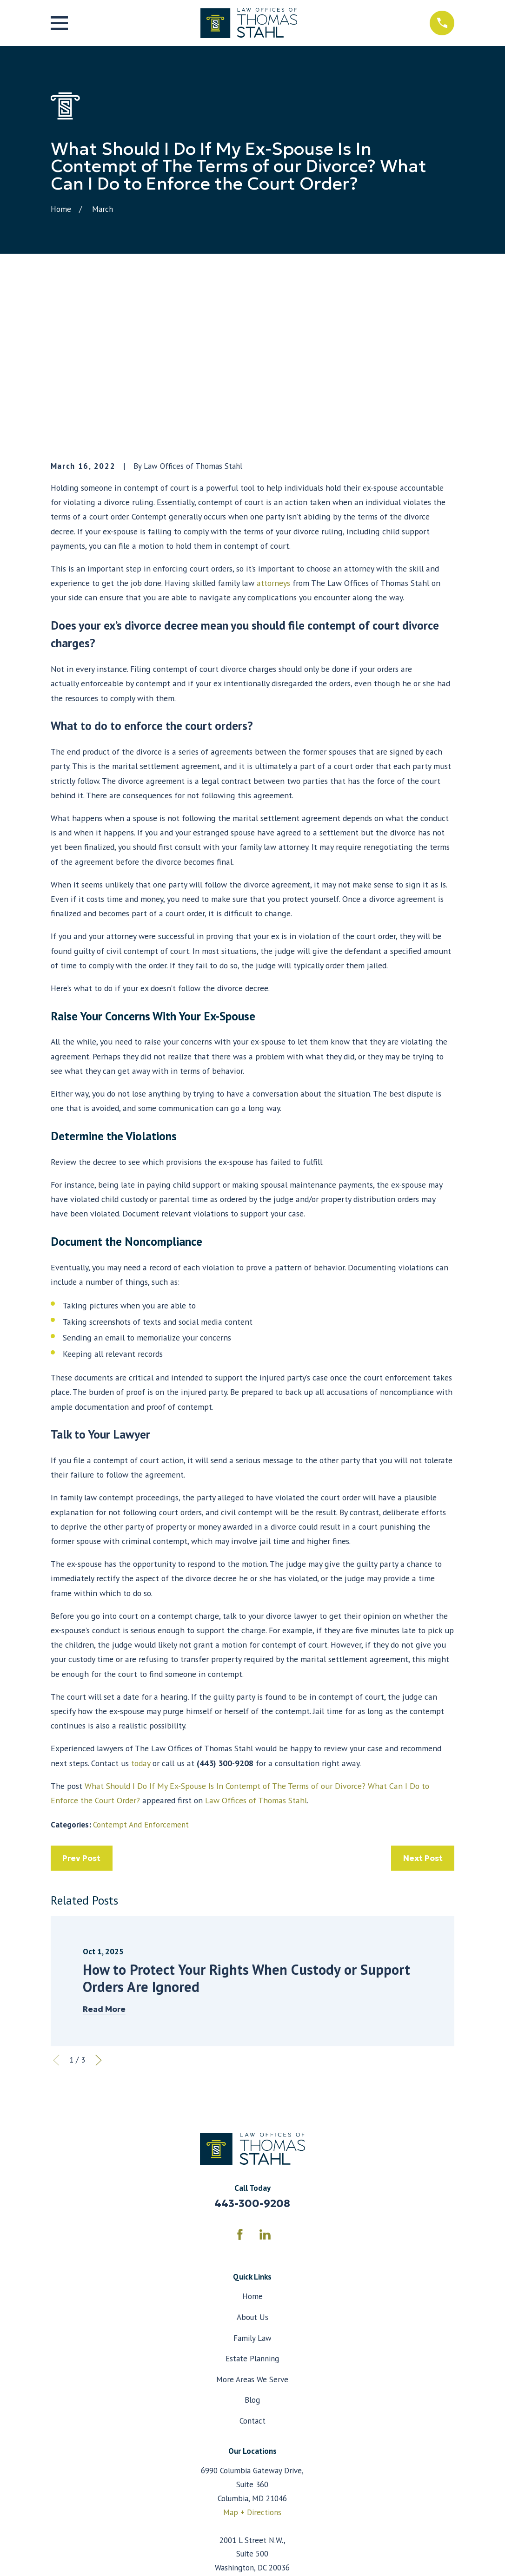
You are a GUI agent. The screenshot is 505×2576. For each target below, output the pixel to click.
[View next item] (98, 1901)
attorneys (273, 425)
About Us (252, 2159)
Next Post (423, 1700)
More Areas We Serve (252, 2221)
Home (252, 2138)
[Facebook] (240, 2076)
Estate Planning (252, 2200)
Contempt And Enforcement (141, 1666)
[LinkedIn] (265, 2076)
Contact (252, 2263)
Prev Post (81, 1700)
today (140, 1605)
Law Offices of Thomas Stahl (256, 1642)
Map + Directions (252, 2354)
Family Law (252, 2180)
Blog (252, 2242)
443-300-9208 (252, 2045)
